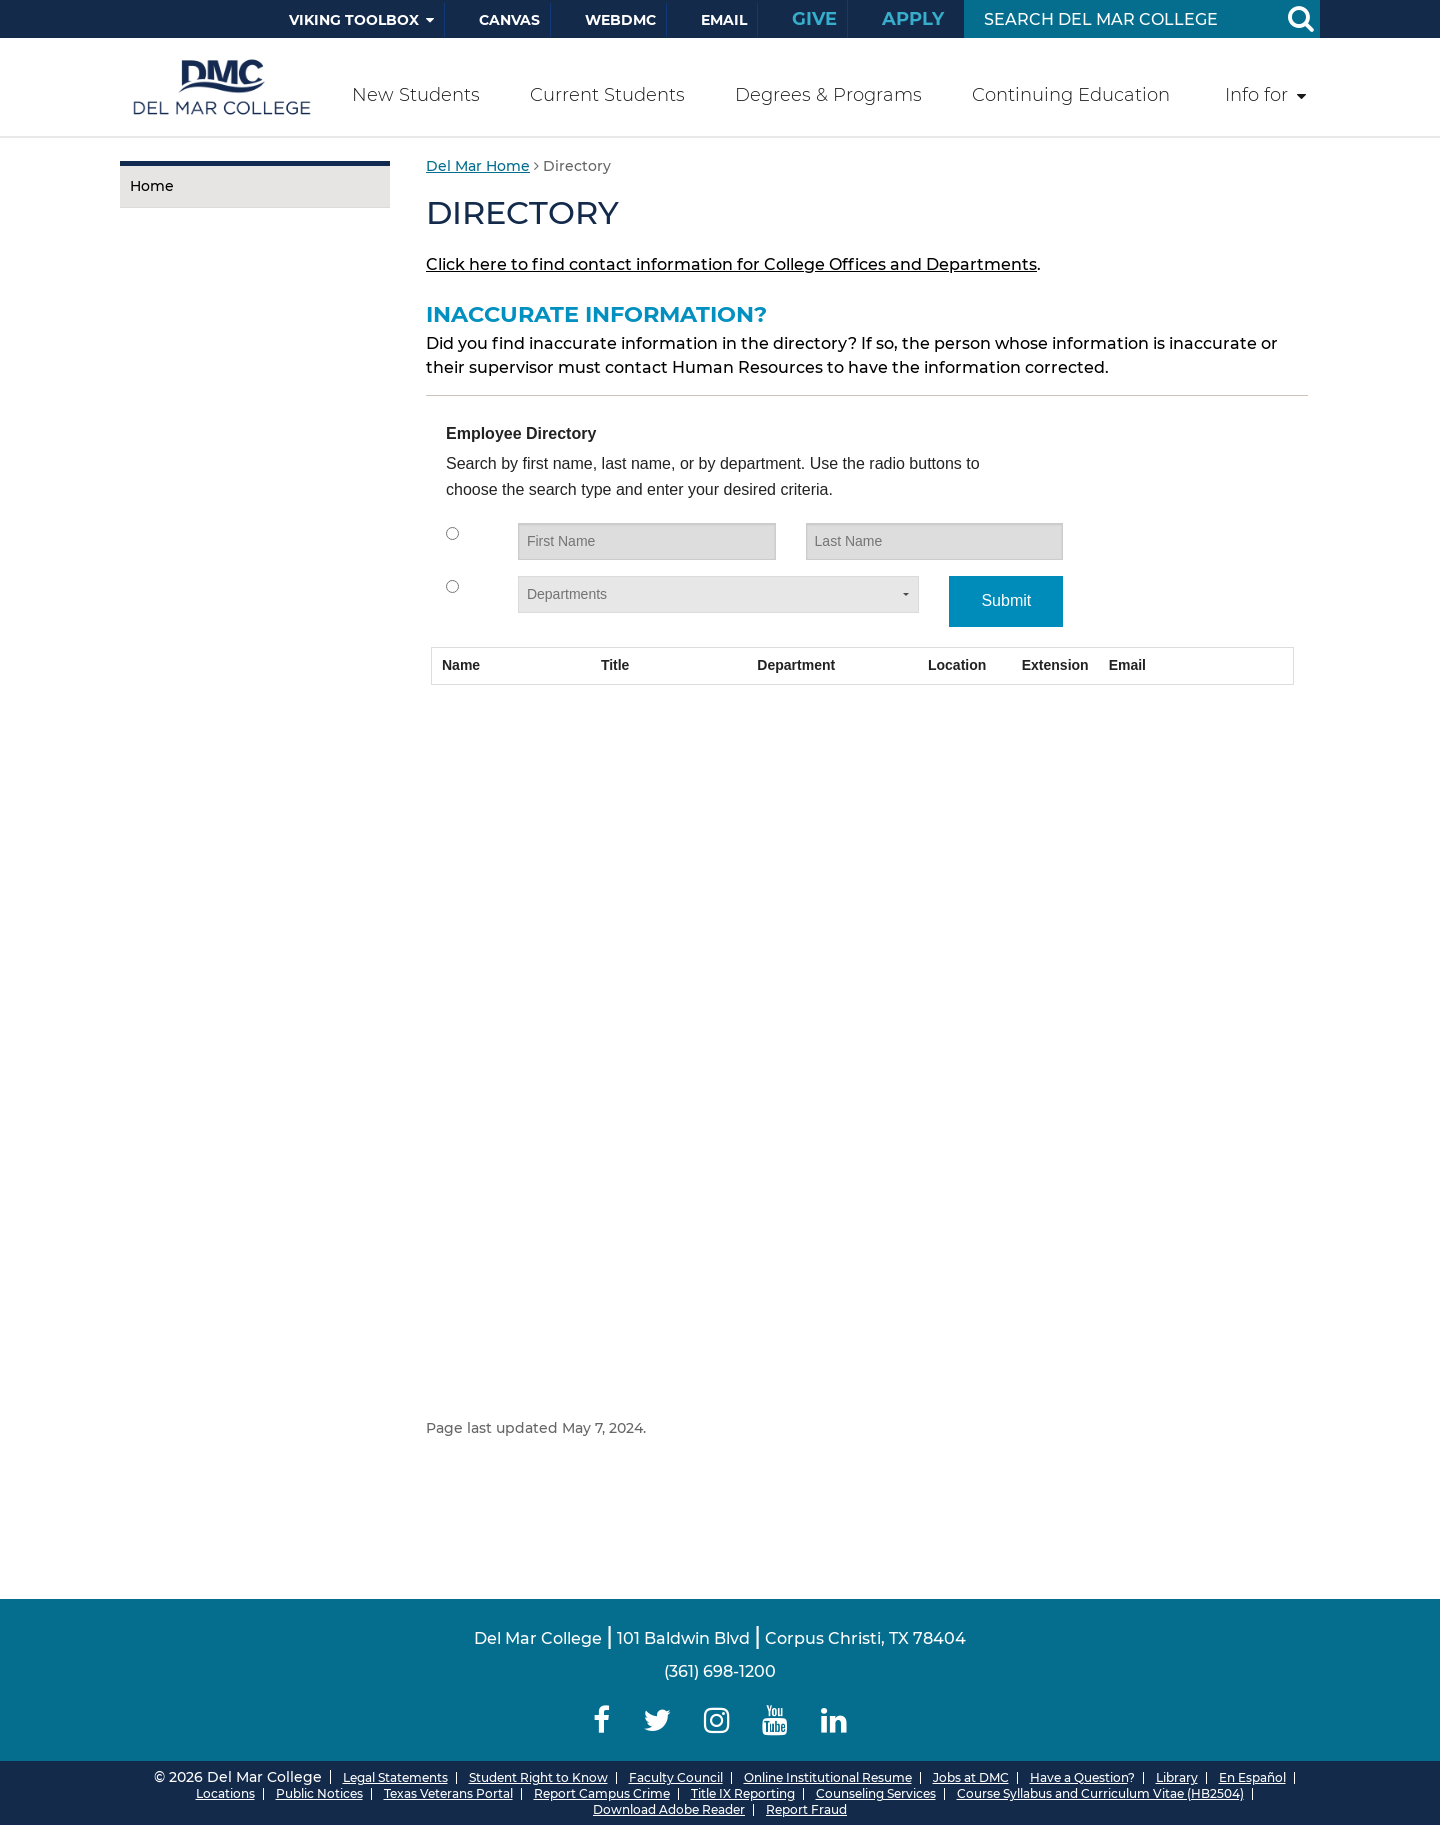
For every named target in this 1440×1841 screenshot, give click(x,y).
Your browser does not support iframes (862, 896)
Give (814, 19)
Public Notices (319, 1793)
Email (724, 20)
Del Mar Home (478, 166)
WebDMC (620, 20)
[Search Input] (1118, 19)
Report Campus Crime (602, 1793)
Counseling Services (876, 1793)
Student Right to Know (538, 1777)
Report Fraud (806, 1809)
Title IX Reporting (743, 1793)
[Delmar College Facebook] (602, 1720)
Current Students (607, 95)
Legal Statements (395, 1777)
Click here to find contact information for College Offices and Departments (731, 264)
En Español (1252, 1777)
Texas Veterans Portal (448, 1793)
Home (152, 186)
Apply (913, 19)
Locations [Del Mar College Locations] (225, 1793)
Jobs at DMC (971, 1777)
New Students (416, 95)
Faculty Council (676, 1777)
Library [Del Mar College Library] (1177, 1777)
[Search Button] (1300, 19)
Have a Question (1079, 1777)
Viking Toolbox (354, 20)
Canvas (509, 20)
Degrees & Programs (828, 95)
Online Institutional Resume (828, 1777)
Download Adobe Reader (669, 1809)
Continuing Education (1071, 95)
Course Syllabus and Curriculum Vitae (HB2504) (1100, 1793)
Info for (1256, 95)
